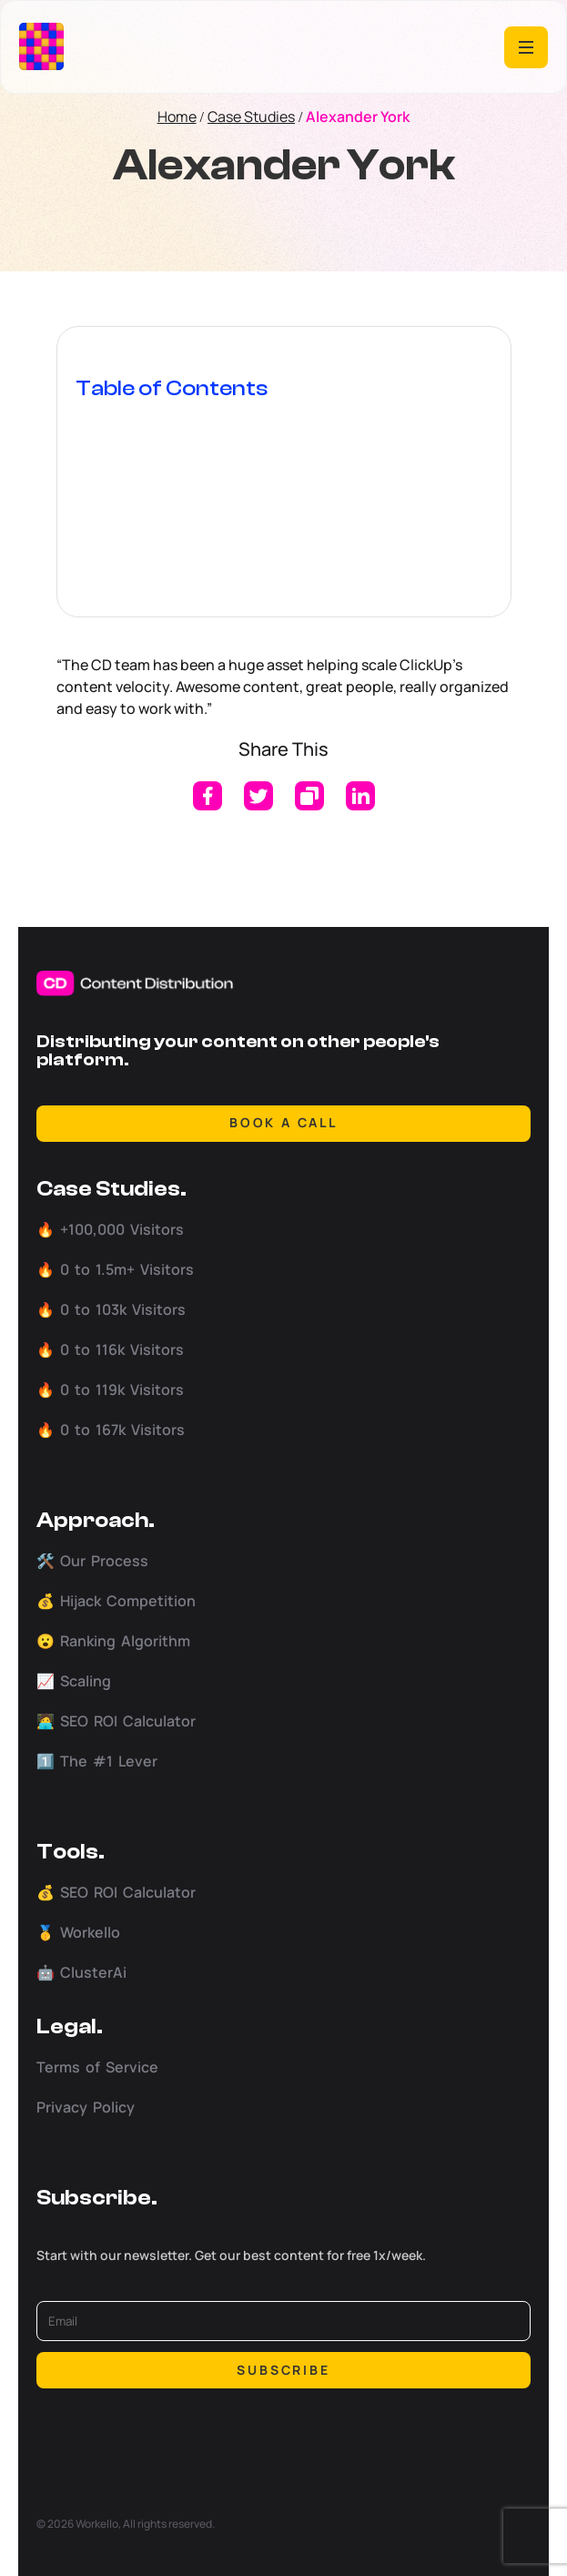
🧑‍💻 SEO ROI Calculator (116, 1721)
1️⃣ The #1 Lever (96, 1761)
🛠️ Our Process (92, 1560)
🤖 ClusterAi (81, 1972)
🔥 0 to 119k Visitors (110, 1389)
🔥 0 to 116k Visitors (110, 1349)
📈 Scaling (73, 1681)
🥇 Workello (78, 1932)
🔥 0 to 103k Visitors (111, 1309)
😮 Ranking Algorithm (113, 1641)
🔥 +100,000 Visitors (110, 1229)
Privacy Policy (85, 2107)
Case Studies (251, 117)
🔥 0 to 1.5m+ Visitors (115, 1269)
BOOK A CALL (283, 1122)
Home (177, 117)
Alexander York (358, 117)
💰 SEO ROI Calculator (116, 1892)
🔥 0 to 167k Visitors (110, 1429)
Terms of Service (97, 2067)
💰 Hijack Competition (116, 1600)
